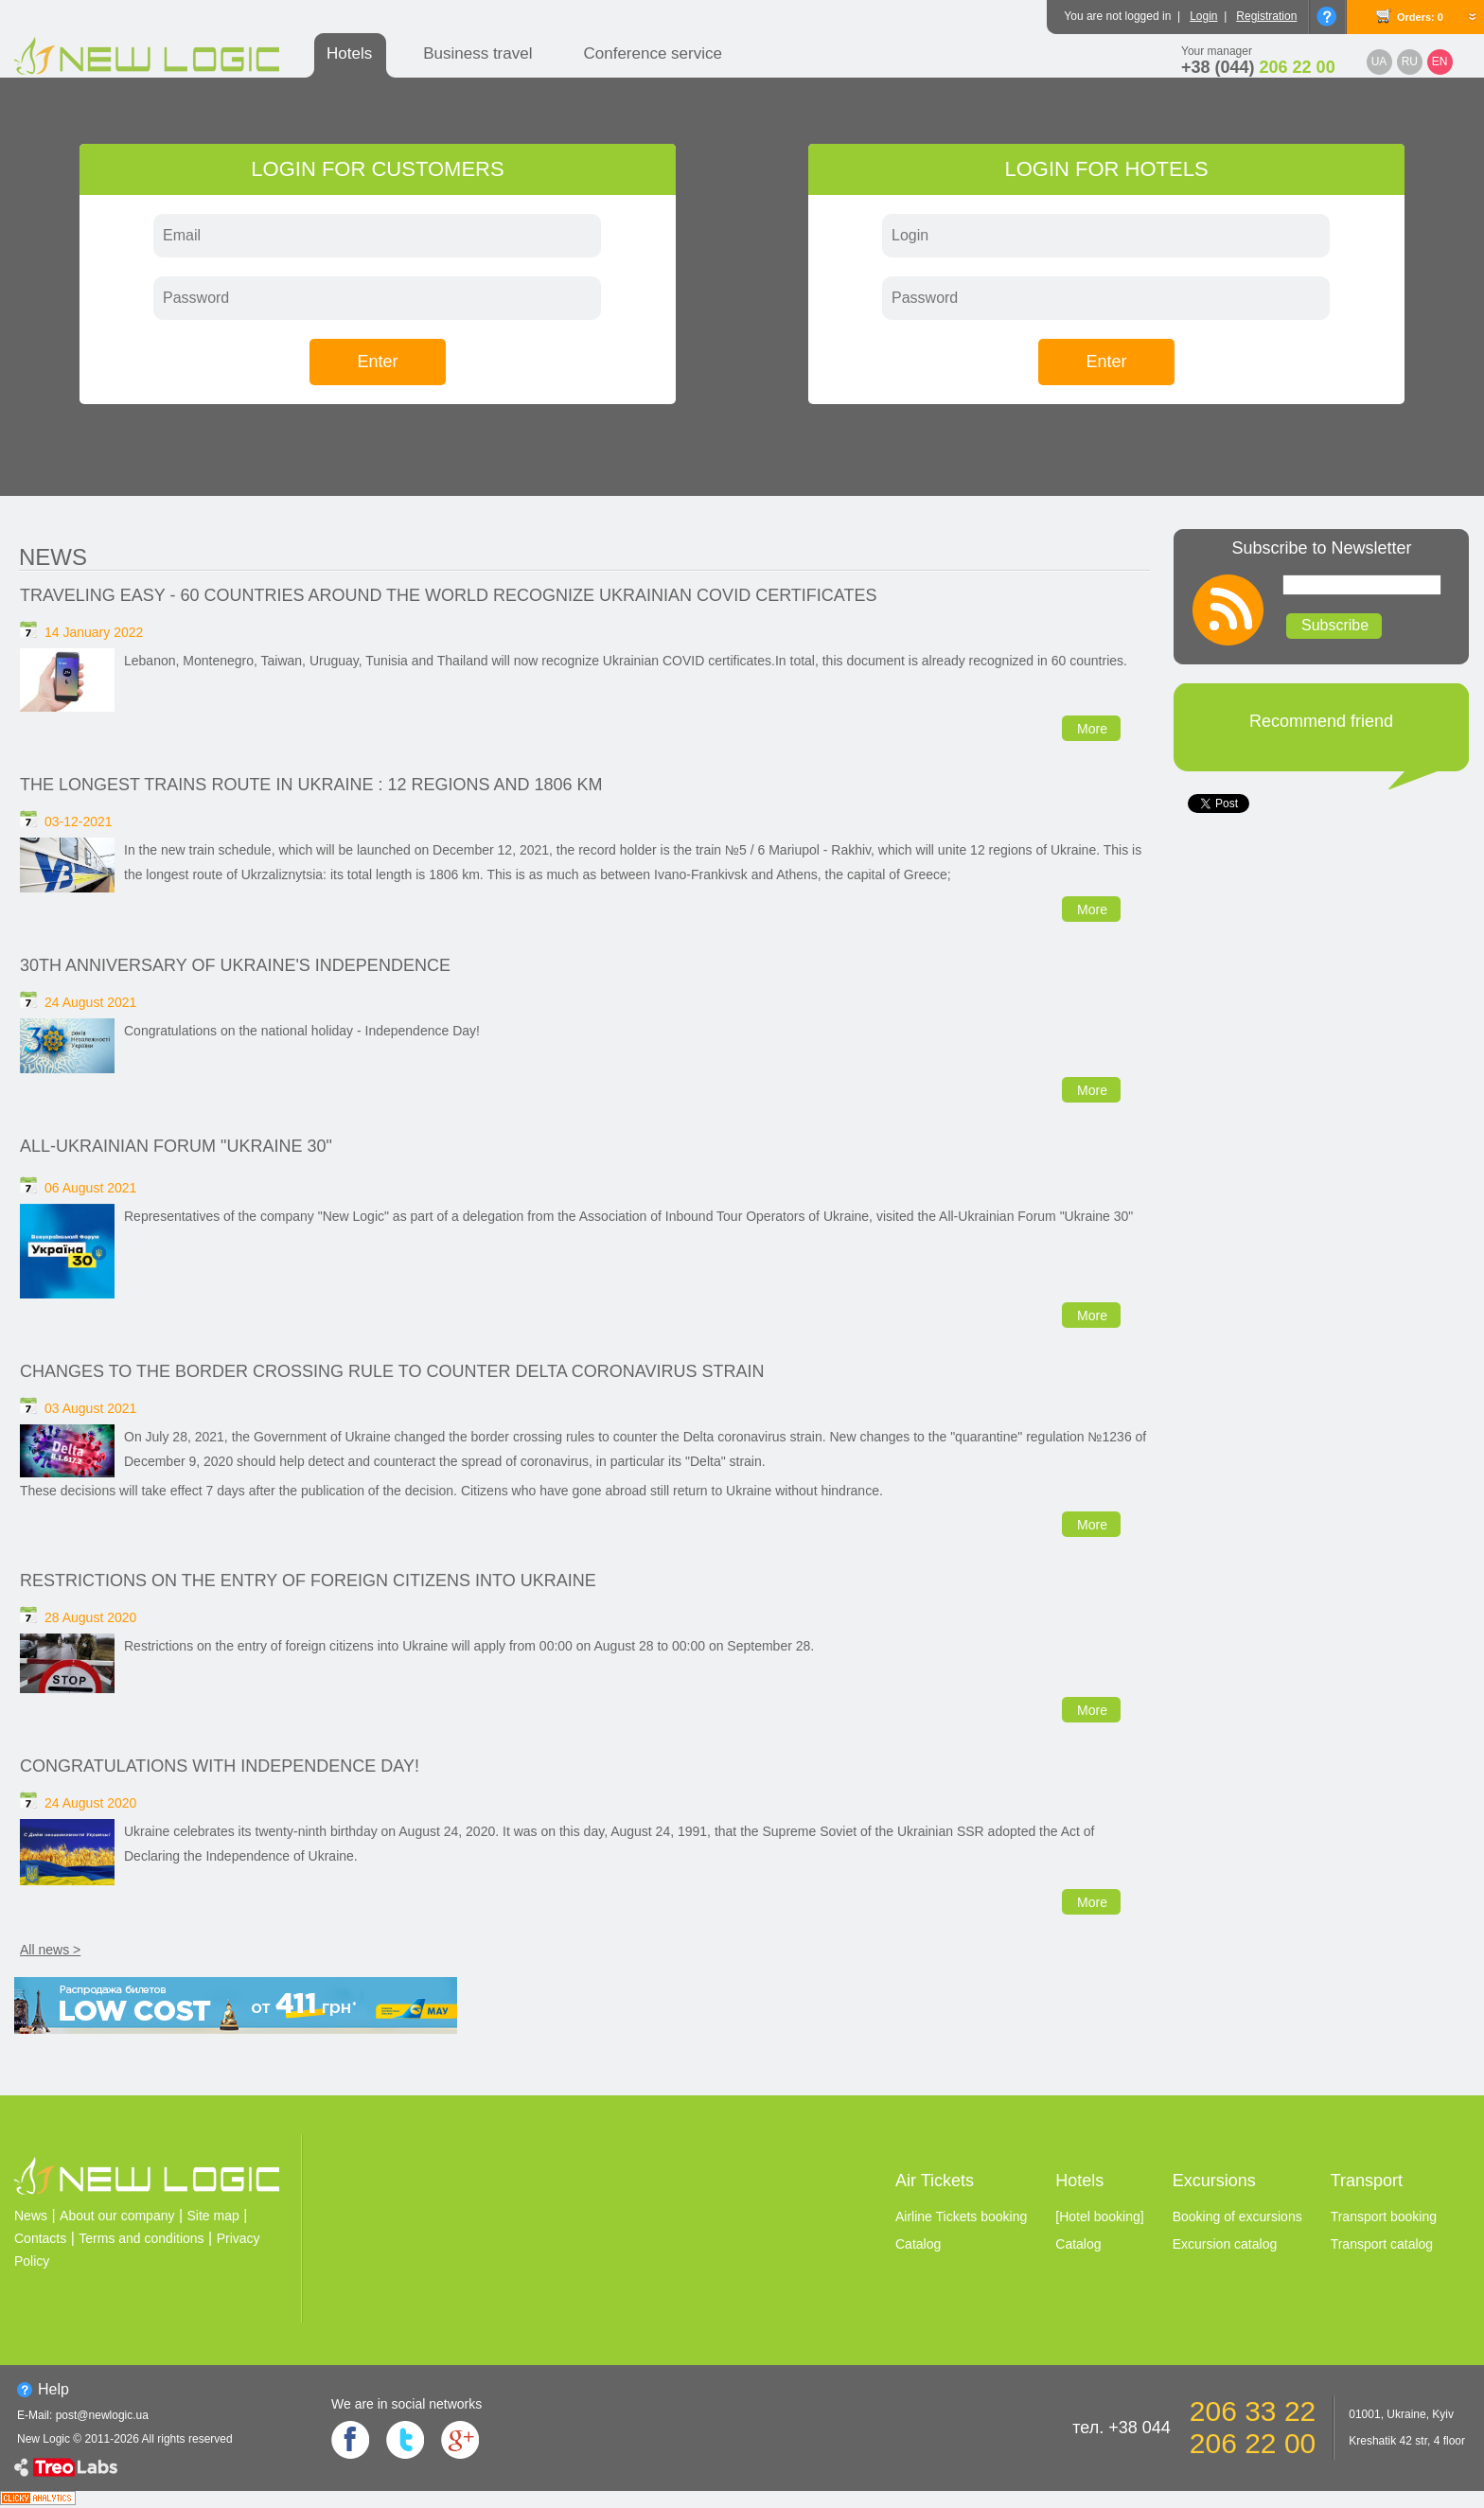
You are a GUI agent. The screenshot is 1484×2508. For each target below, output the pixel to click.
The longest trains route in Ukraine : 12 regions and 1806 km (311, 784)
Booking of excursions (1237, 2216)
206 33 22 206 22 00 (1253, 2427)
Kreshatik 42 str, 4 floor (1407, 2440)
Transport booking (1384, 2216)
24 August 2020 (90, 1802)
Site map (213, 2215)
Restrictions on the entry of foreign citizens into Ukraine (308, 1580)
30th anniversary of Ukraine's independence (235, 965)
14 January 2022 (93, 632)
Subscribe (1335, 625)
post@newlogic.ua (102, 2415)
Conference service (652, 53)
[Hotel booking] (1099, 2216)
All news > (50, 1949)
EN (1440, 61)
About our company (117, 2215)
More (1092, 728)
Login (1203, 16)
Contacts (40, 2238)
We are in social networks (406, 2403)
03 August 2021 (90, 1408)
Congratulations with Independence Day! (219, 1766)
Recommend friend (1321, 721)
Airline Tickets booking (961, 2216)
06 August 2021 (90, 1187)
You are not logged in (1117, 16)
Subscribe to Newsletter (1321, 548)
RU (1410, 61)
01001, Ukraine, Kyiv (1401, 2414)
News (53, 557)
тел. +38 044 (1121, 2427)
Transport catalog (1382, 2244)
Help (53, 2389)
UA (1379, 61)
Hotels (349, 53)
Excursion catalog (1225, 2244)
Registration (1266, 16)
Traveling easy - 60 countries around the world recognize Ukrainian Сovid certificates (448, 595)
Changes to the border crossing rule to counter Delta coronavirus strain (392, 1371)
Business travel (477, 53)
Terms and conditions (141, 2238)
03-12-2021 (78, 821)
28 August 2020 (90, 1617)
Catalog (918, 2244)
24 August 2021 (90, 1002)
